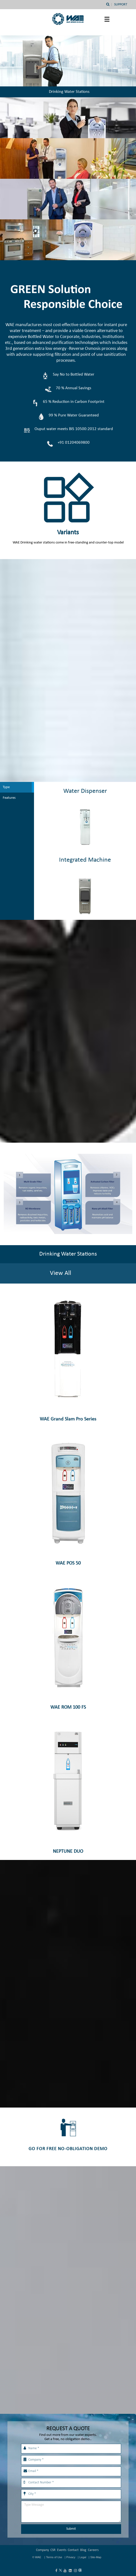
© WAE (37, 2557)
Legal (82, 2557)
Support (120, 4)
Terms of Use (54, 2557)
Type (6, 787)
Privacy (70, 2557)
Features (9, 798)
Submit (71, 2529)
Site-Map (95, 2557)
